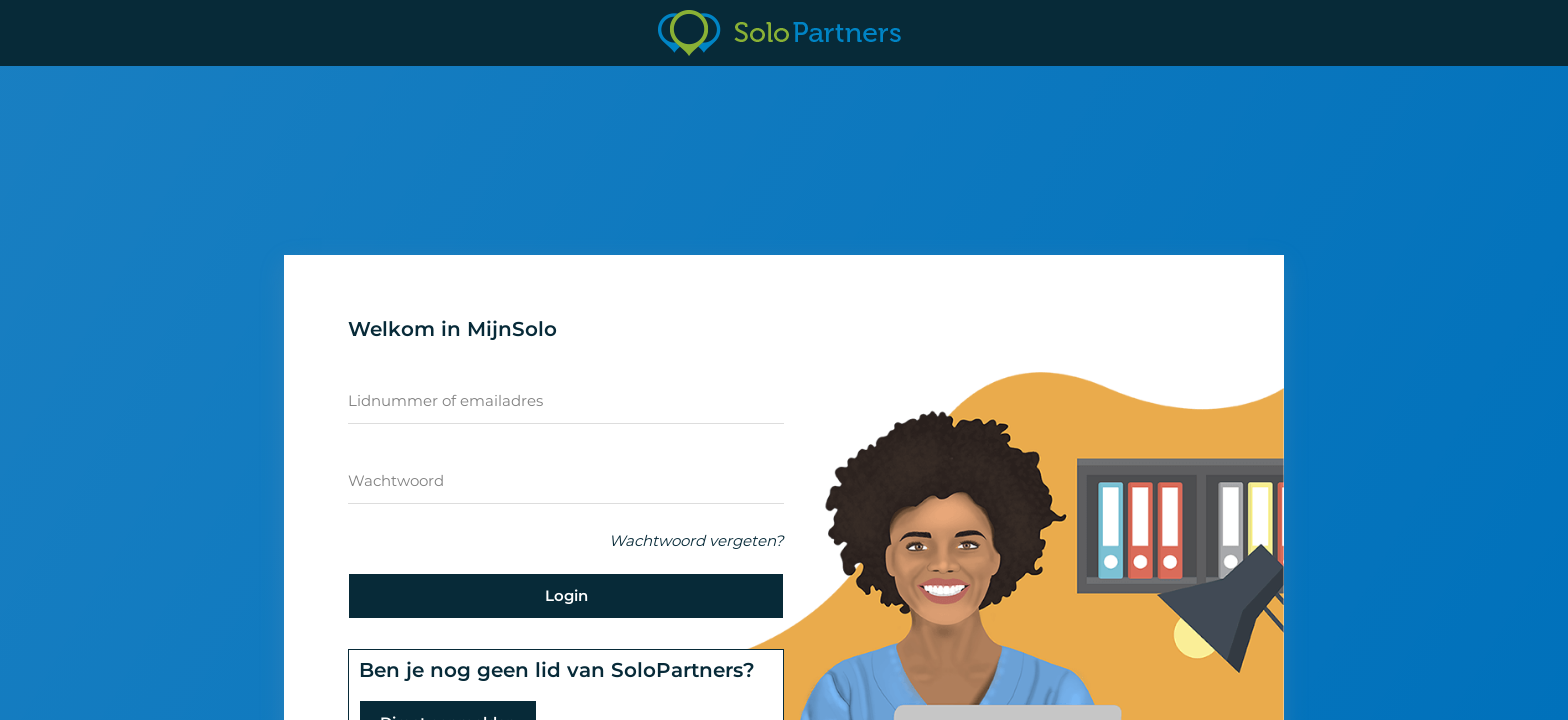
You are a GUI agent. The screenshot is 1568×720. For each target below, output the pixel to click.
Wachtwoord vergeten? (696, 540)
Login (566, 595)
